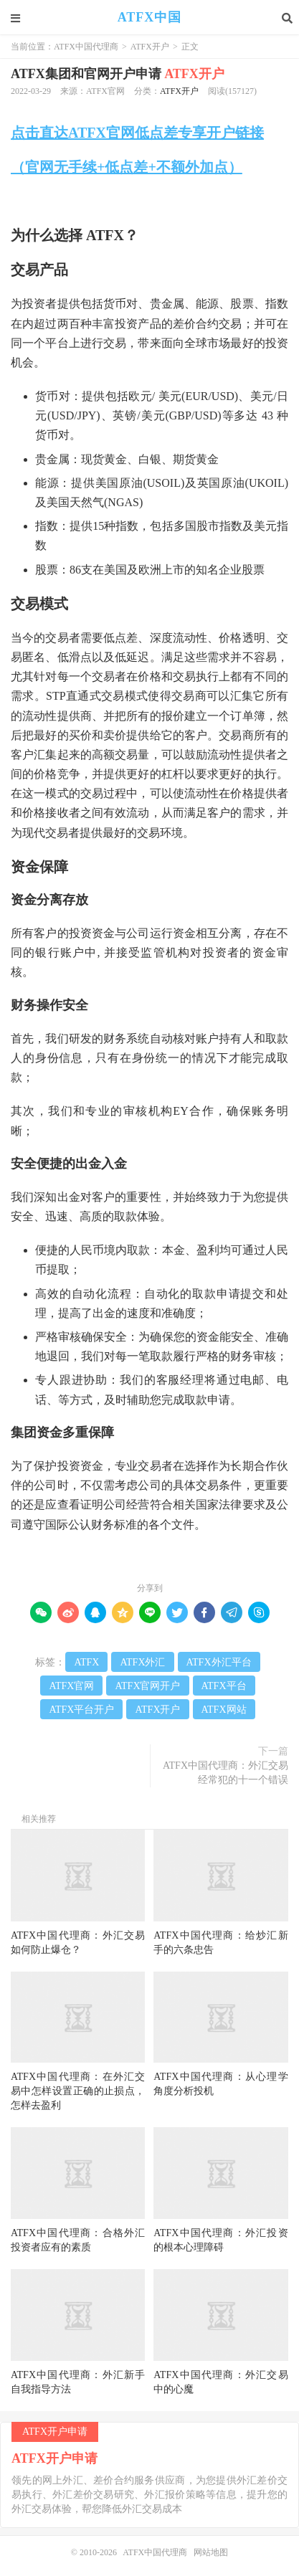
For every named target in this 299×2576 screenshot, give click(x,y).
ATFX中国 (150, 17)
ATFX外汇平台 (219, 1662)
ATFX (86, 1662)
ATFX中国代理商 (86, 47)
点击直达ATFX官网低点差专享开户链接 (137, 133)
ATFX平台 (224, 1686)
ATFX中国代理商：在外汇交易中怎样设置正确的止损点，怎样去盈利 (78, 2091)
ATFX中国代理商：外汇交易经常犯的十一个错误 (225, 1772)
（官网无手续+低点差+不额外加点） (126, 167)
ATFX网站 (224, 1709)
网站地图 (211, 2552)
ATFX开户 (149, 47)
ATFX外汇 (142, 1662)
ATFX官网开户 (147, 1686)
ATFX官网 (71, 1686)
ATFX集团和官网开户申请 (117, 74)
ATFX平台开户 (81, 1709)
